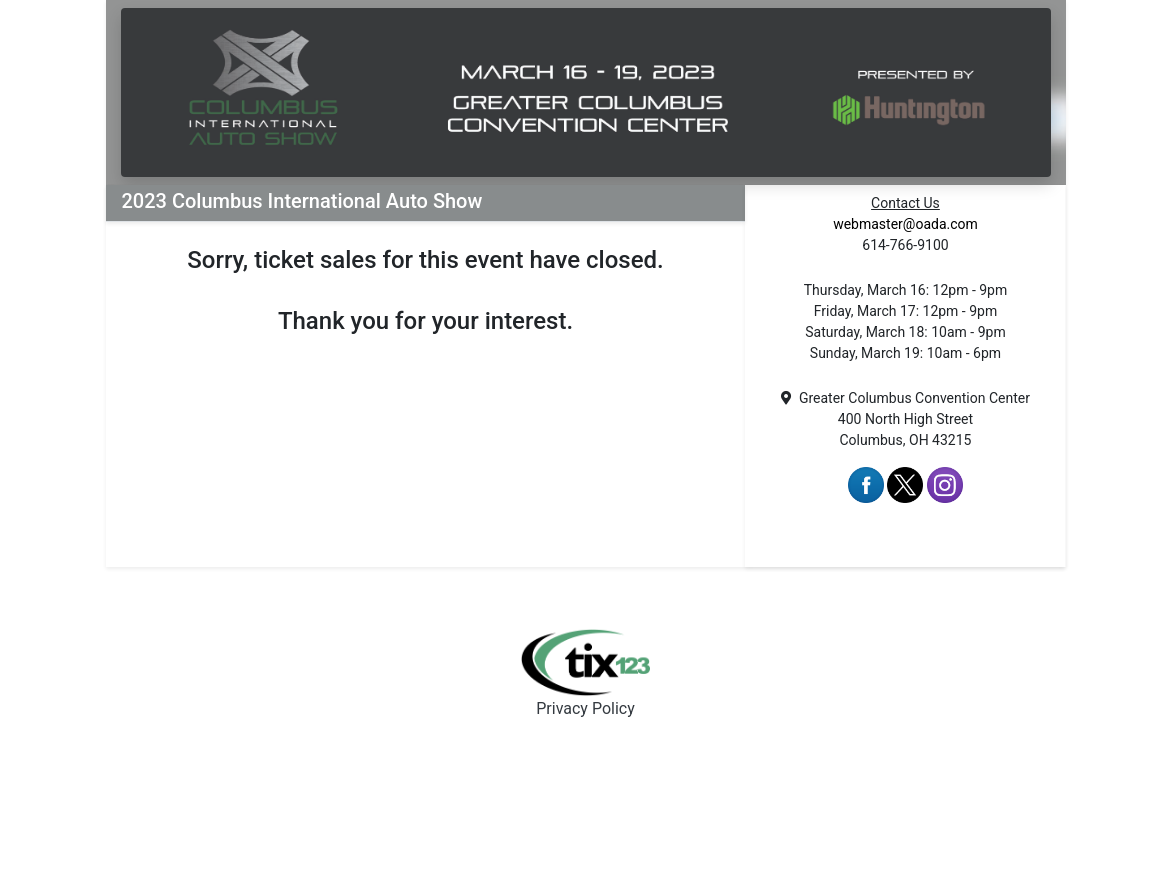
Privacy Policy (585, 708)
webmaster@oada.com (905, 224)
